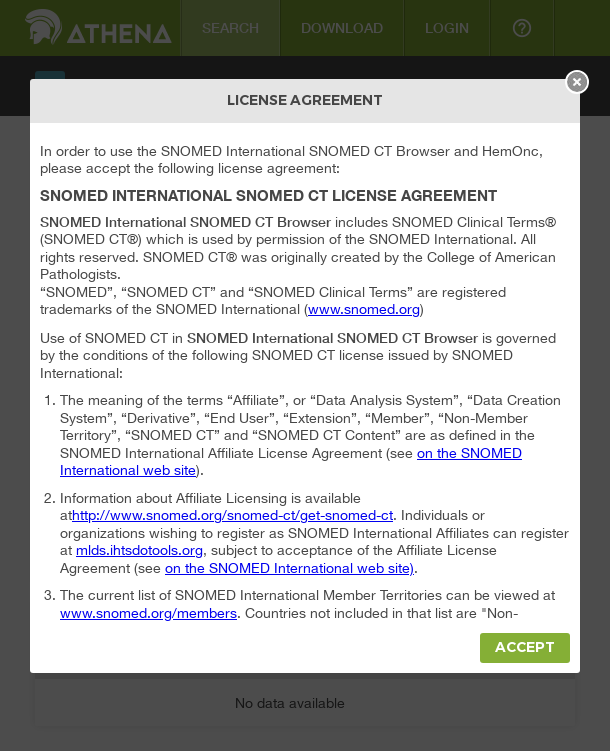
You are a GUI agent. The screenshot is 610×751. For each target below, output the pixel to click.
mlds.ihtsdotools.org (139, 550)
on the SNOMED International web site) (289, 568)
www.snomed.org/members (148, 613)
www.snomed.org (364, 309)
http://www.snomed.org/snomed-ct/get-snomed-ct (232, 515)
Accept (525, 647)
